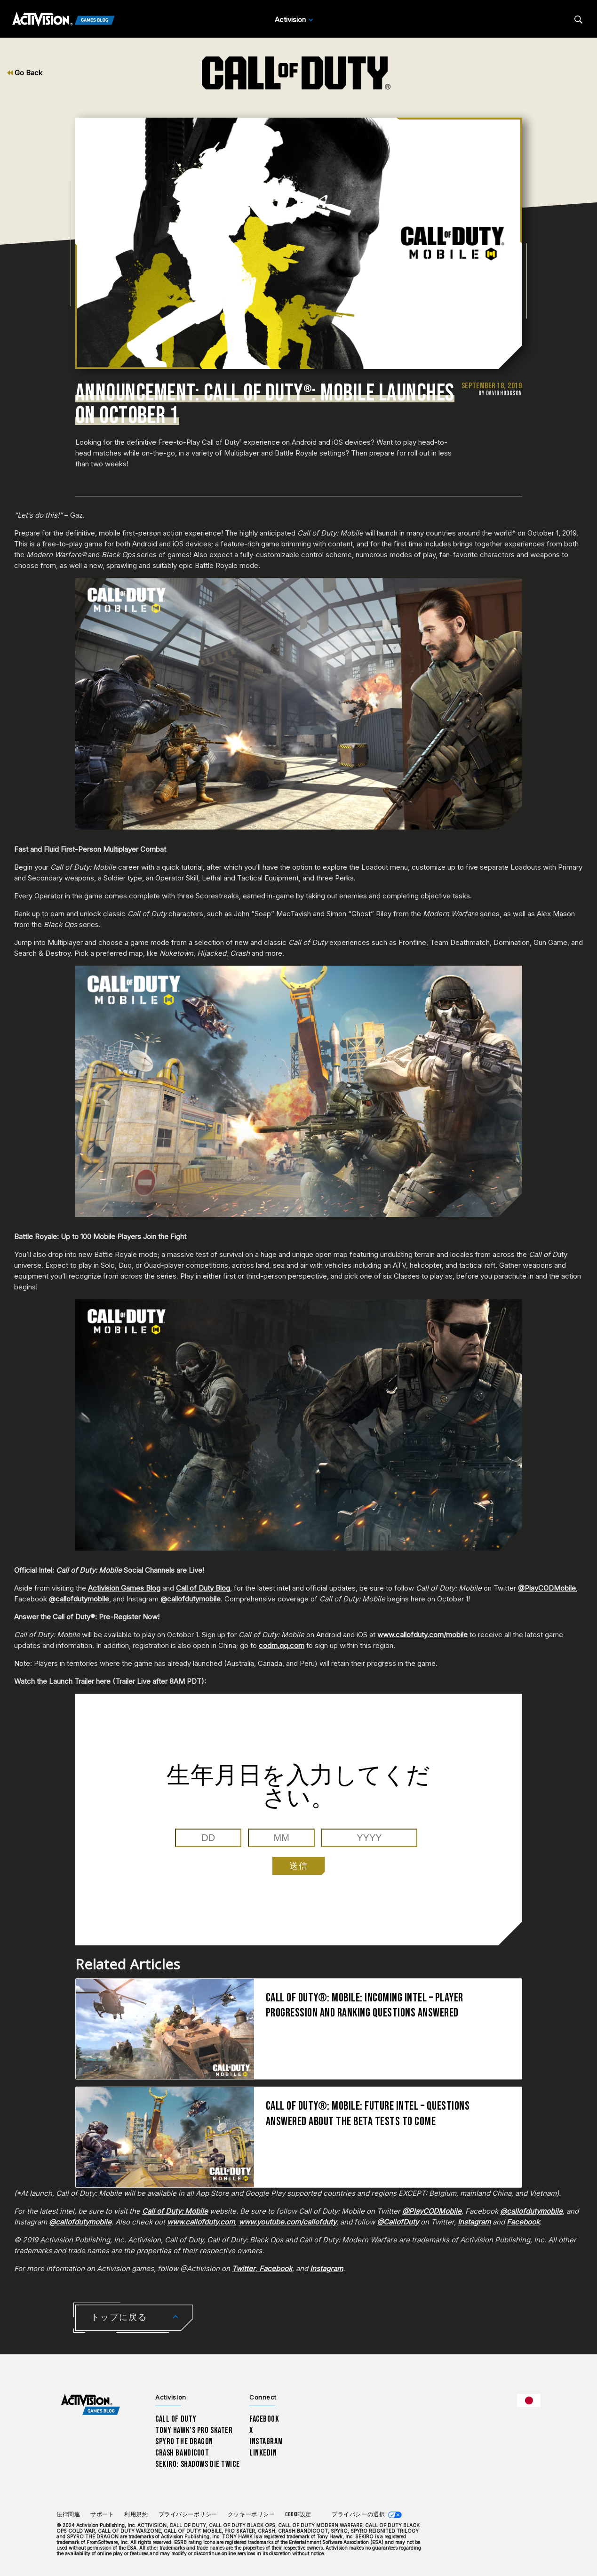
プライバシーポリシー (188, 2514)
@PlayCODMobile (547, 1588)
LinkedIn (263, 2453)
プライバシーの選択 (358, 2514)
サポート (102, 2514)
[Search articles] (578, 19)
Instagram (266, 2442)
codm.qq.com (281, 1645)
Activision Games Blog (124, 1588)
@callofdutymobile (79, 1598)
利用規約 (136, 2514)
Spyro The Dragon (184, 2442)
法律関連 (68, 2514)
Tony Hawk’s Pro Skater (193, 2430)
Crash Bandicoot (182, 2453)
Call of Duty (176, 2419)
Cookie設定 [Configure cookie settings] (298, 2514)
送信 (298, 1866)
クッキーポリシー (251, 2514)
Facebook (264, 2419)
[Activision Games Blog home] (90, 2404)
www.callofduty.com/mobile (422, 1634)
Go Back (24, 72)
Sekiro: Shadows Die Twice (197, 2464)
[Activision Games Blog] (63, 19)
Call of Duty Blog (203, 1588)
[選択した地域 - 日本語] (529, 2400)
